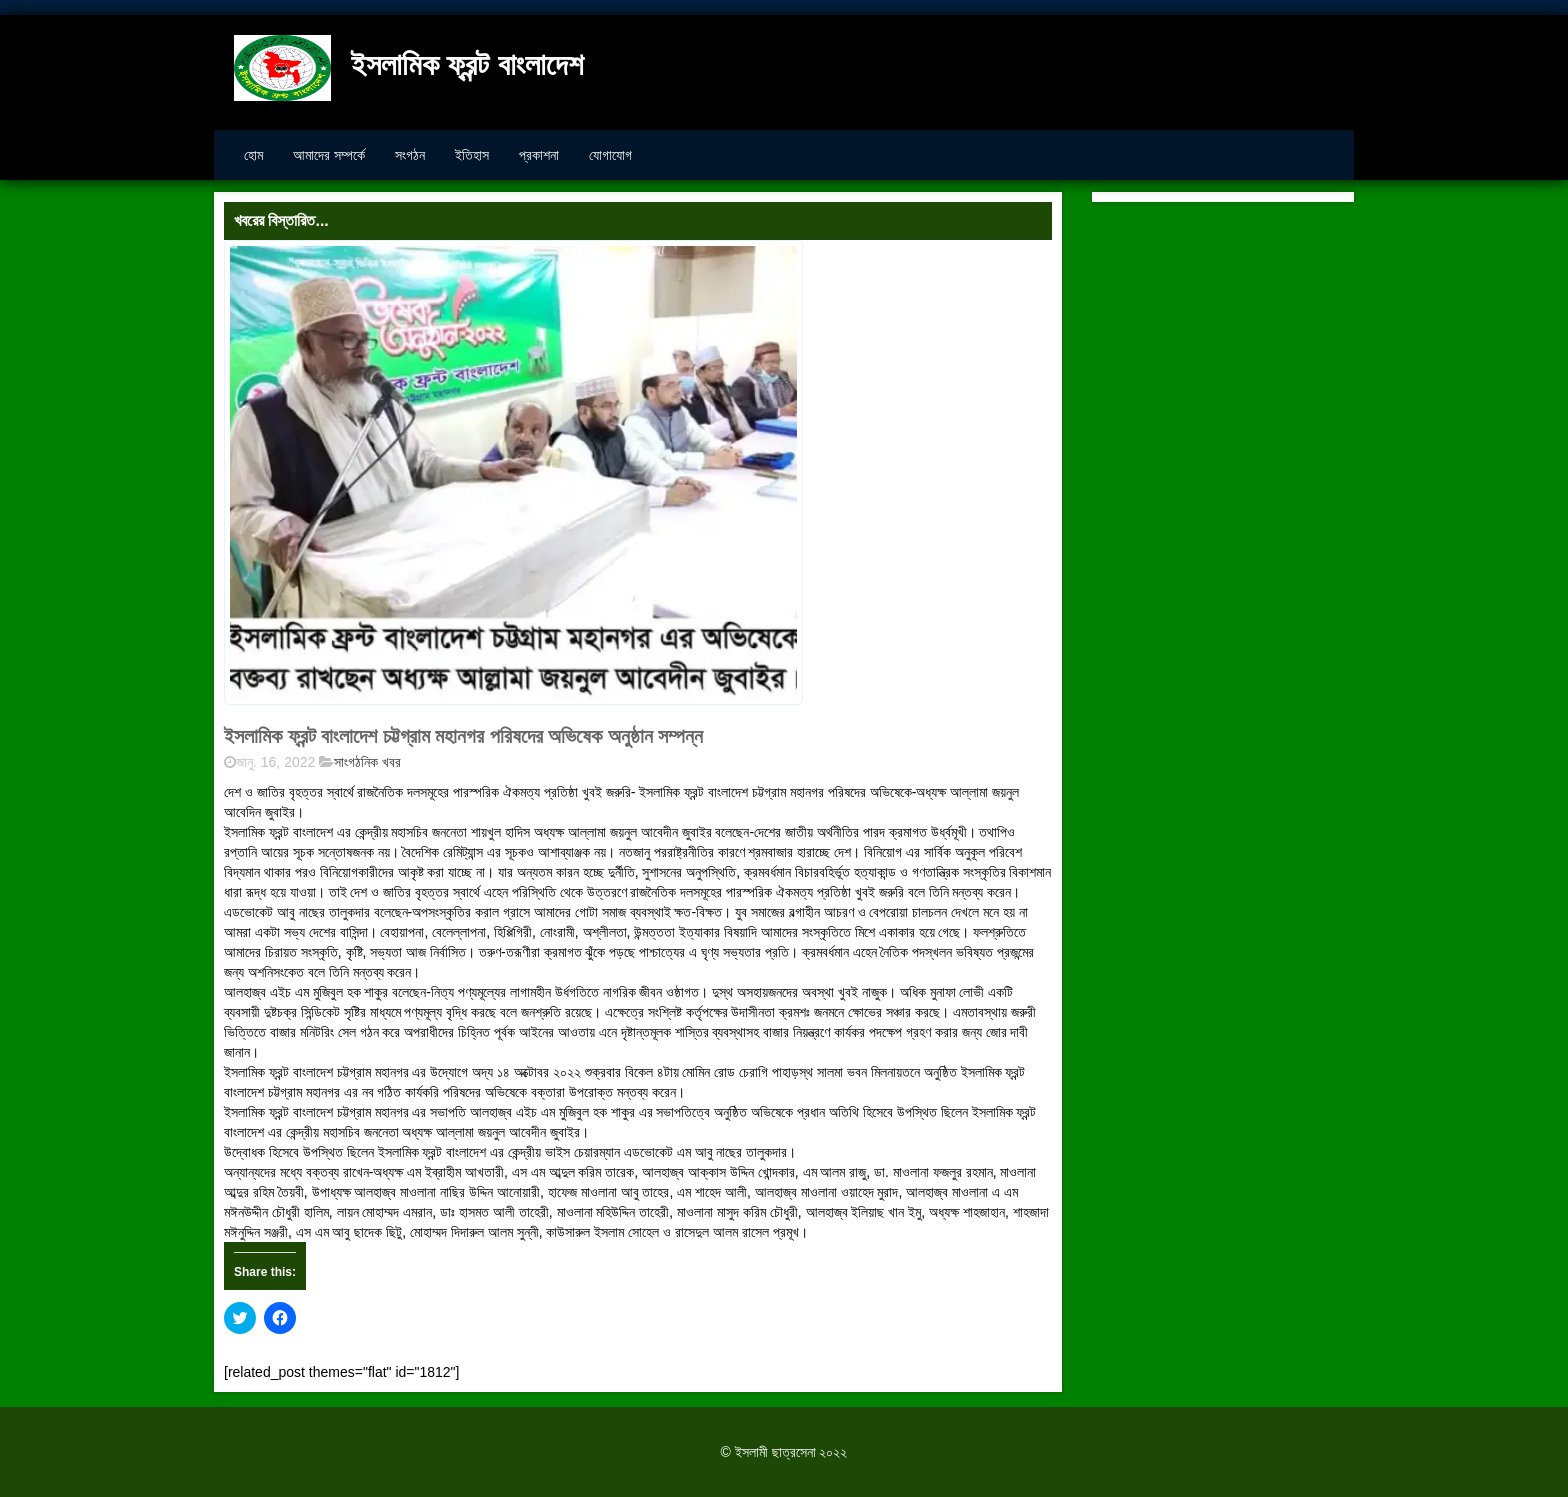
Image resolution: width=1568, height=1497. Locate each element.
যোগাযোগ (610, 155)
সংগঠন (410, 155)
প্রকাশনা (539, 155)
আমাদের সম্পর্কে (329, 155)
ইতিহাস (472, 155)
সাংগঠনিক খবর (367, 762)
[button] (513, 473)
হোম (253, 155)
